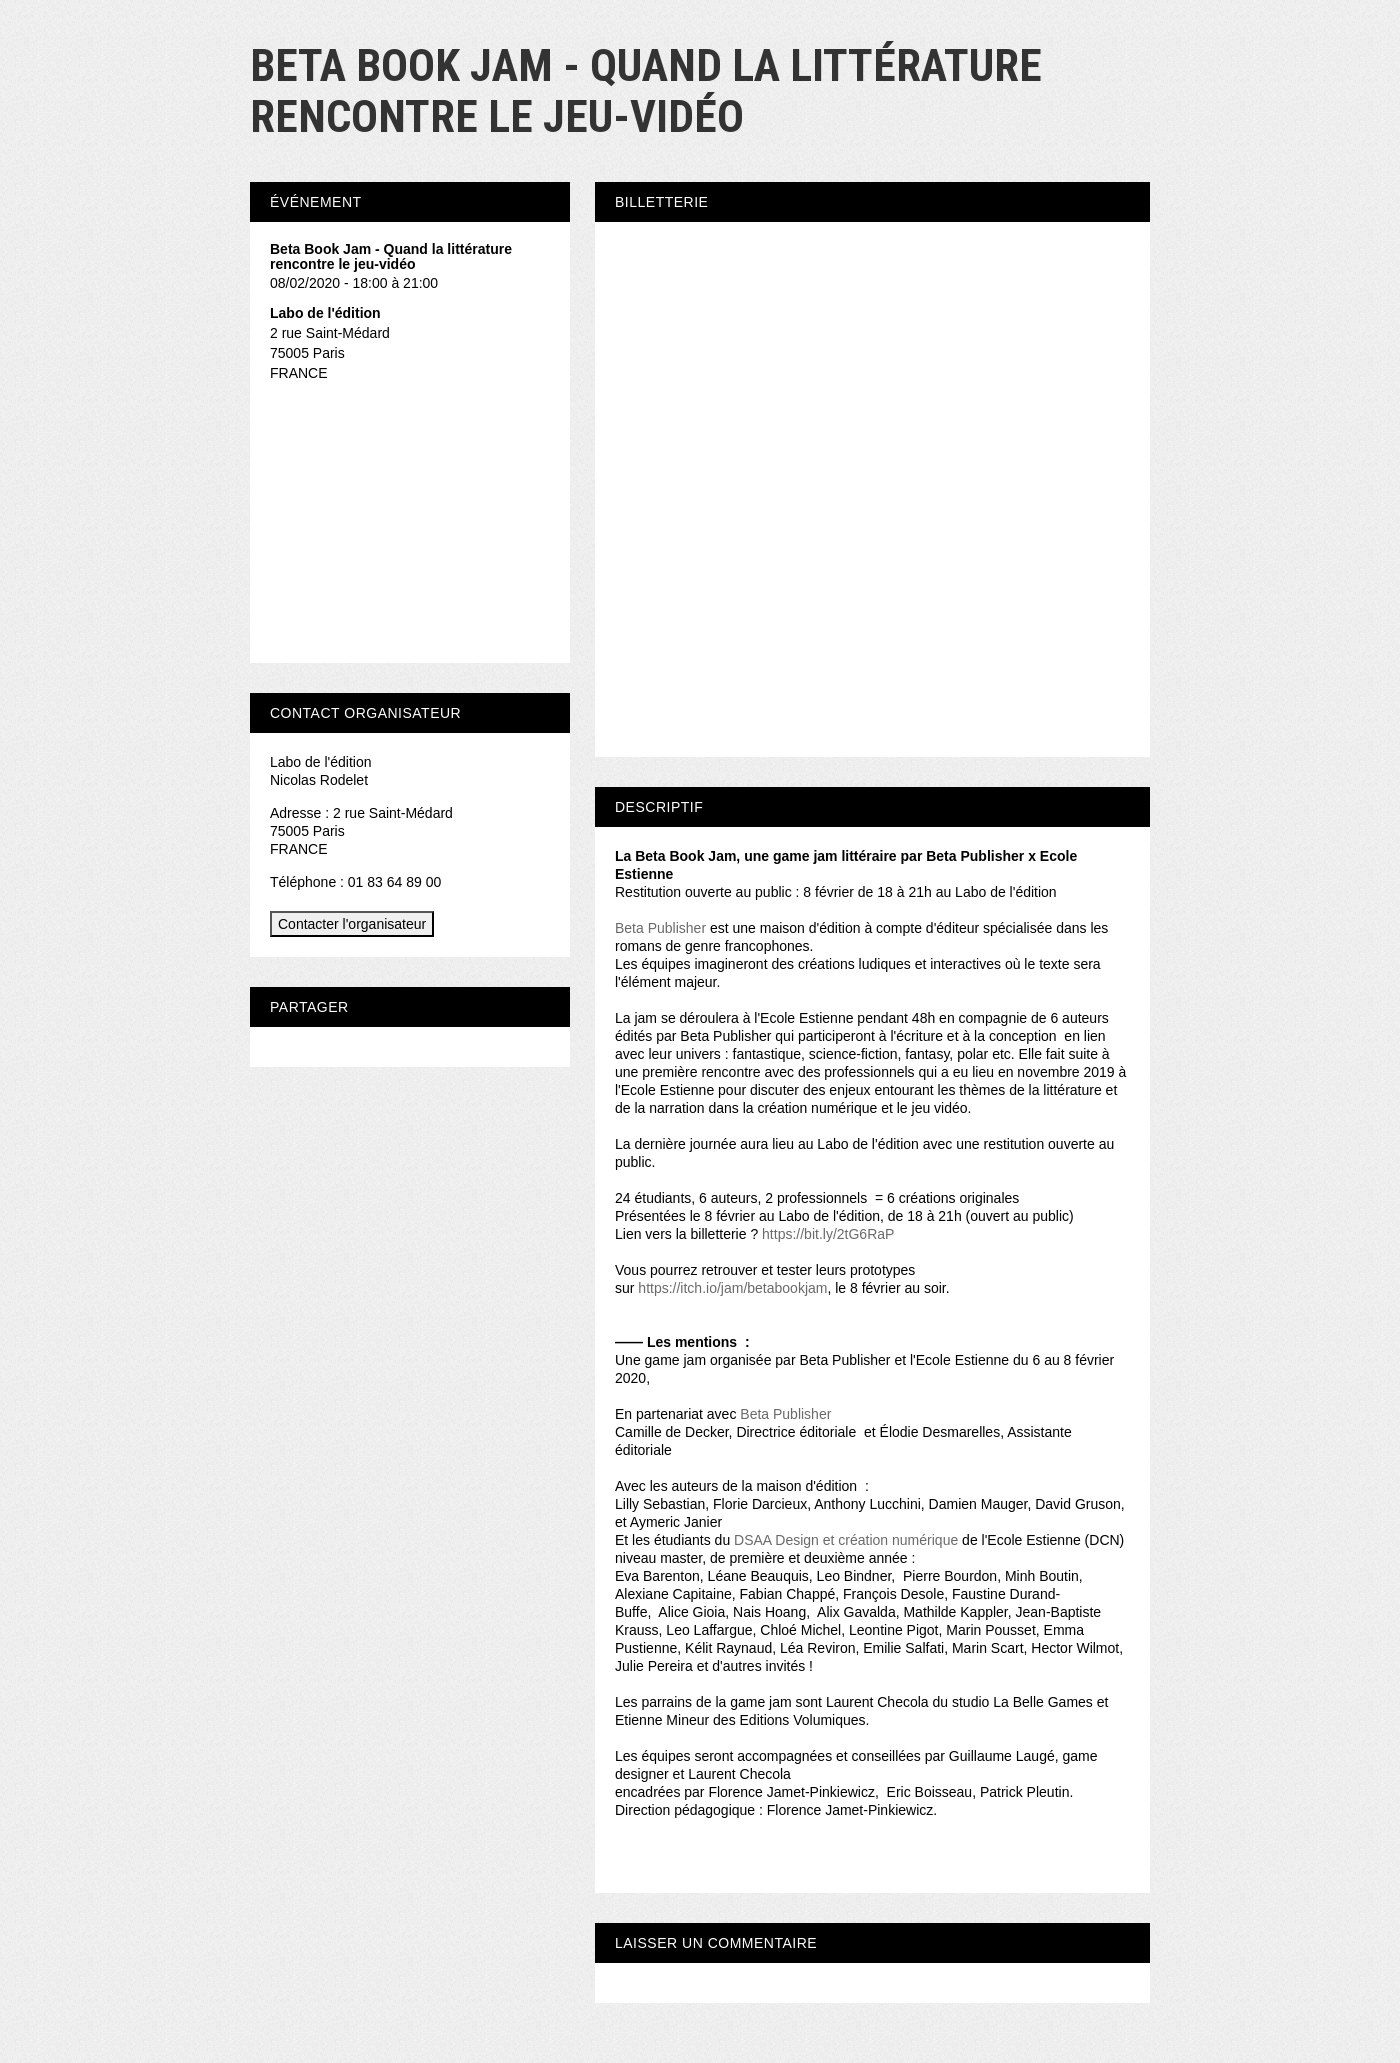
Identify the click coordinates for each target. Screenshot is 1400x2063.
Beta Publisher (660, 928)
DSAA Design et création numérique (846, 1540)
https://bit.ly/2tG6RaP (828, 1234)
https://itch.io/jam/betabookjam (732, 1288)
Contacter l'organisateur (352, 924)
